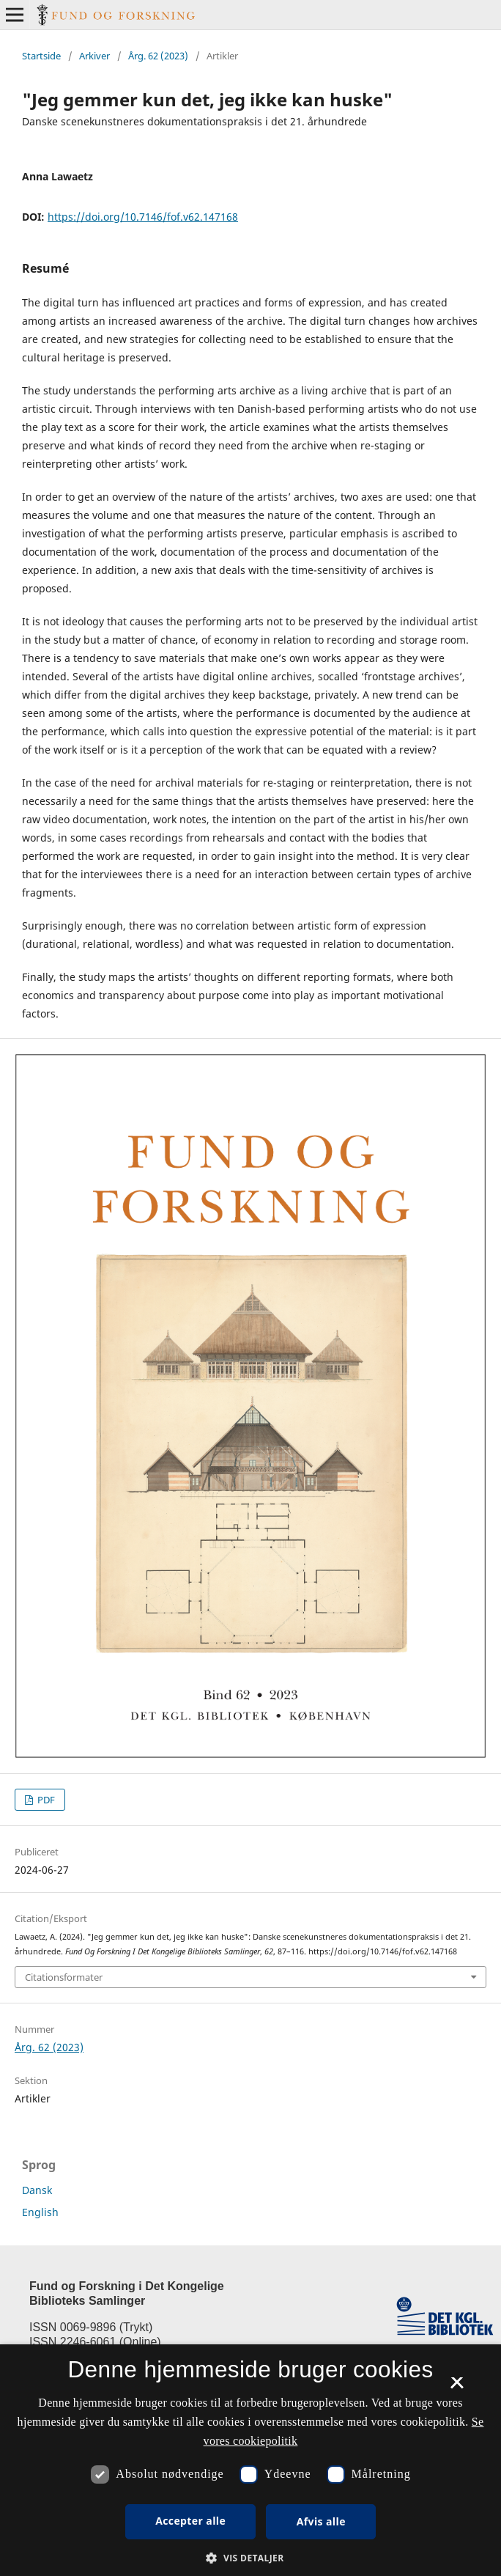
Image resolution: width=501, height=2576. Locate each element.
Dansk (37, 2190)
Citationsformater (64, 1977)
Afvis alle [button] (321, 2521)
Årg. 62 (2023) (158, 55)
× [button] (456, 2387)
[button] (250, 2558)
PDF (45, 1799)
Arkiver (94, 55)
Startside (41, 55)
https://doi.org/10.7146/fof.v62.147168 (143, 217)
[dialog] (250, 2460)
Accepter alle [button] (190, 2521)
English (40, 2212)
